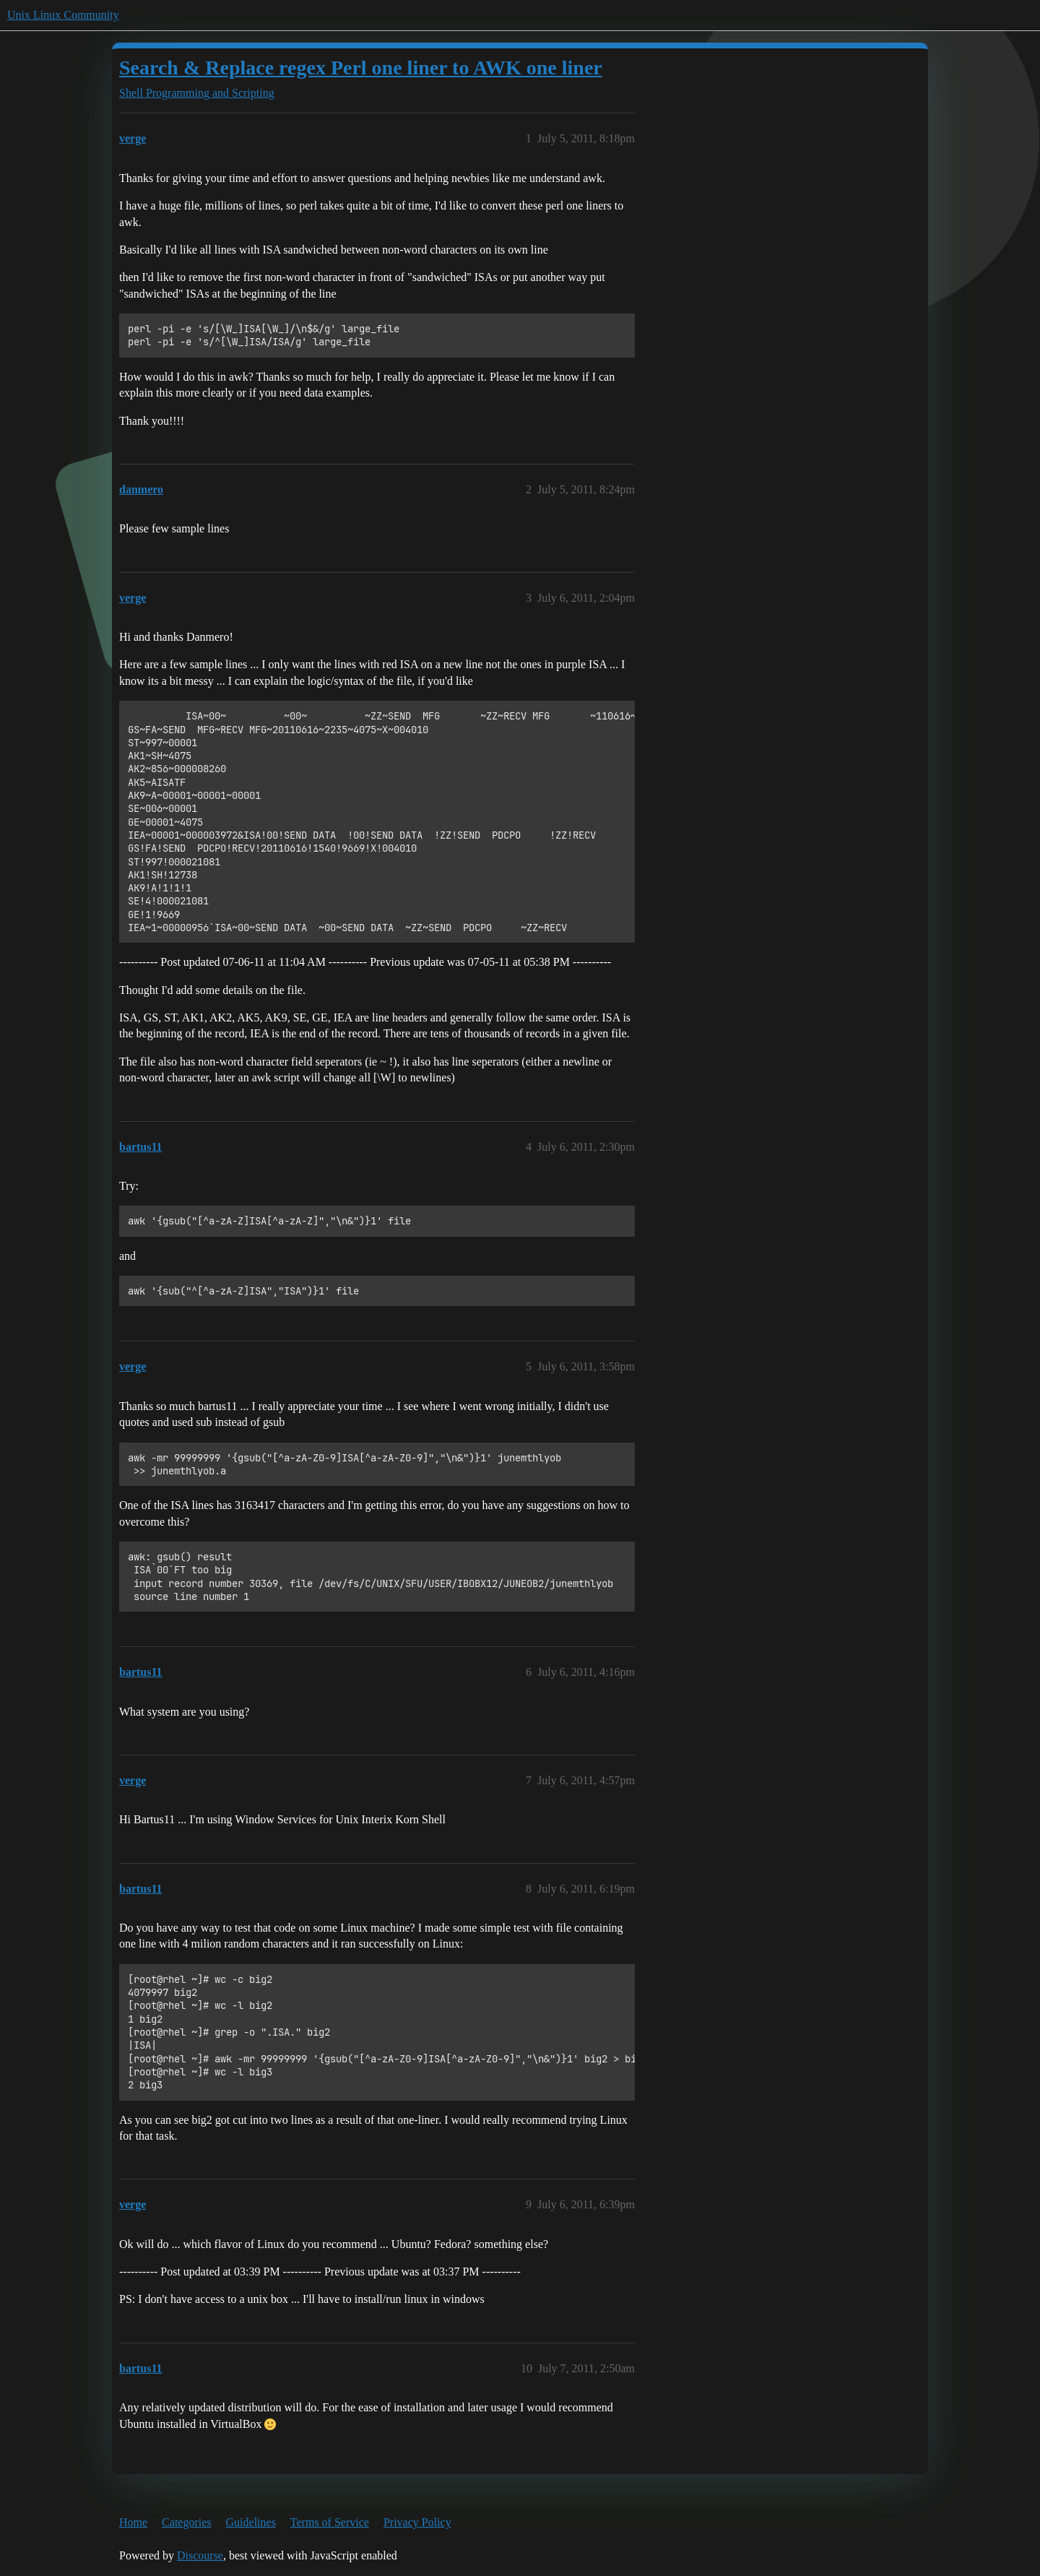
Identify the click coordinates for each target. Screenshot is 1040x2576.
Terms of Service (329, 2522)
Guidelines (251, 2522)
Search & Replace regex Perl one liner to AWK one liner (360, 67)
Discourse (200, 2555)
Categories (186, 2522)
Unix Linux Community (63, 15)
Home (133, 2522)
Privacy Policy (417, 2522)
